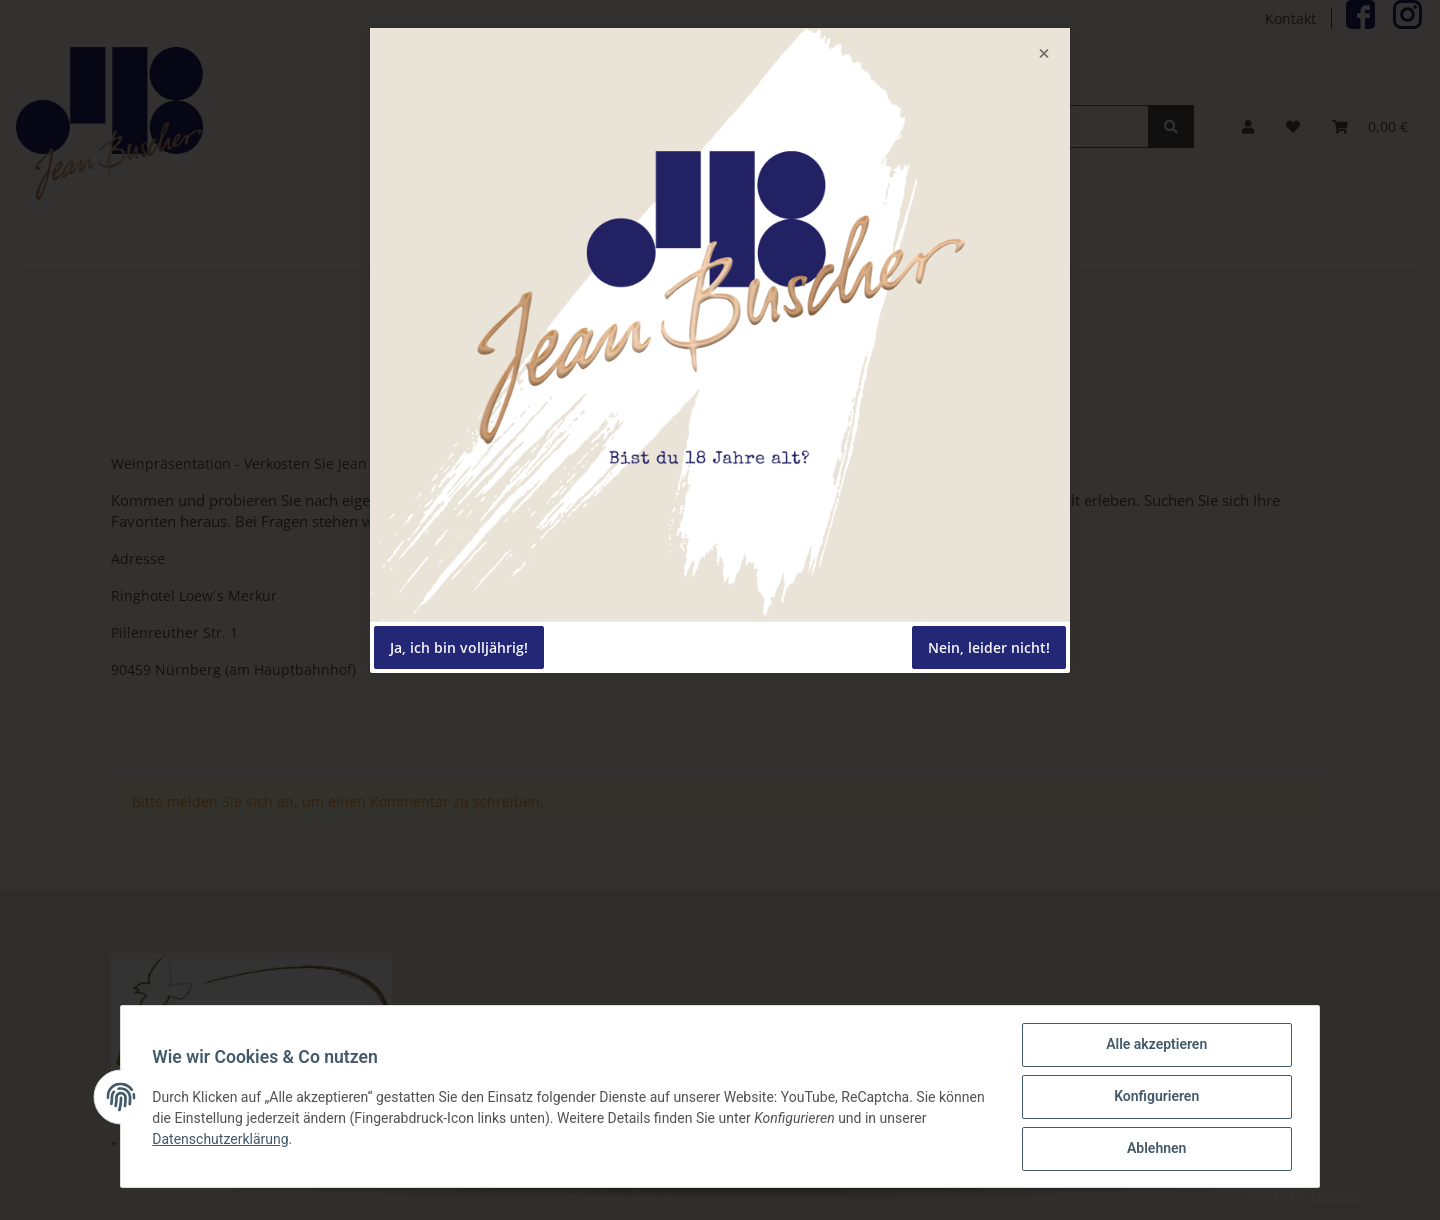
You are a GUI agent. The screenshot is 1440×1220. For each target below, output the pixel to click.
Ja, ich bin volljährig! (459, 647)
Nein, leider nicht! (989, 647)
